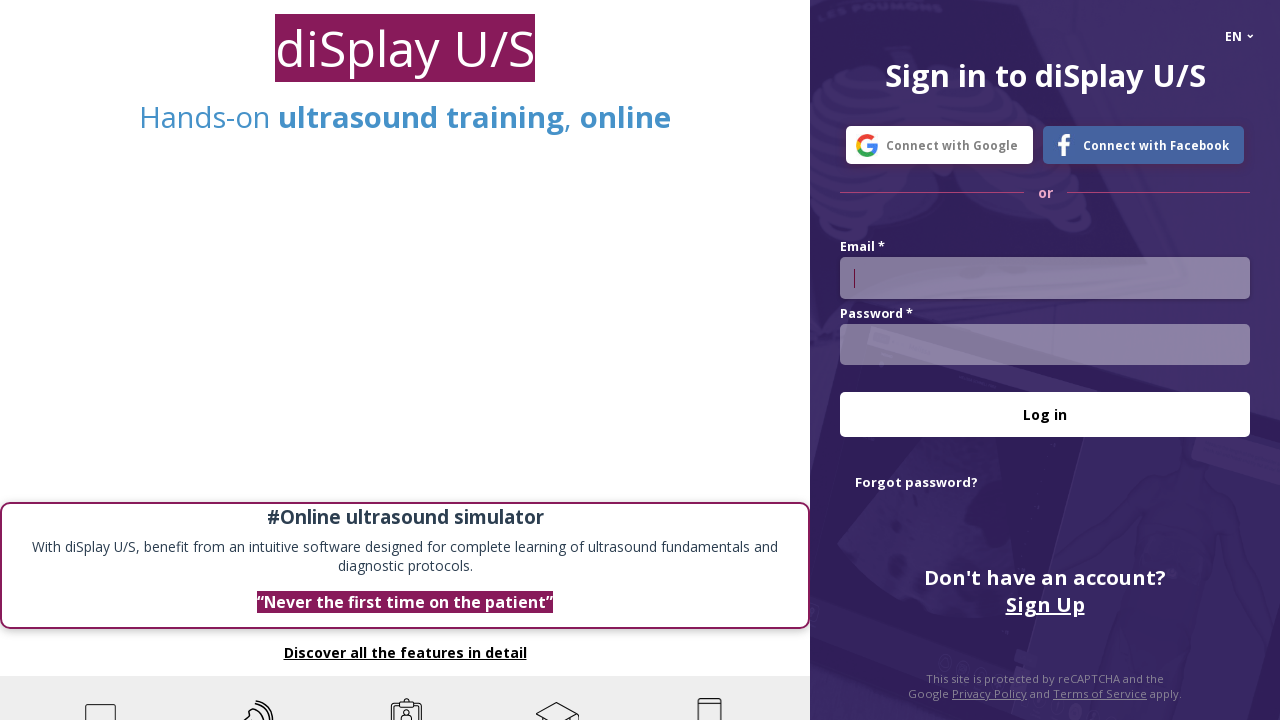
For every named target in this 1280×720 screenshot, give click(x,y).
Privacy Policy (989, 693)
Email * (862, 246)
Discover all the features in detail (405, 652)
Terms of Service (1100, 693)
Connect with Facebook (1156, 145)
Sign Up (1045, 604)
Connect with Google (952, 145)
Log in (1045, 414)
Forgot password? (916, 482)
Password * (876, 313)
